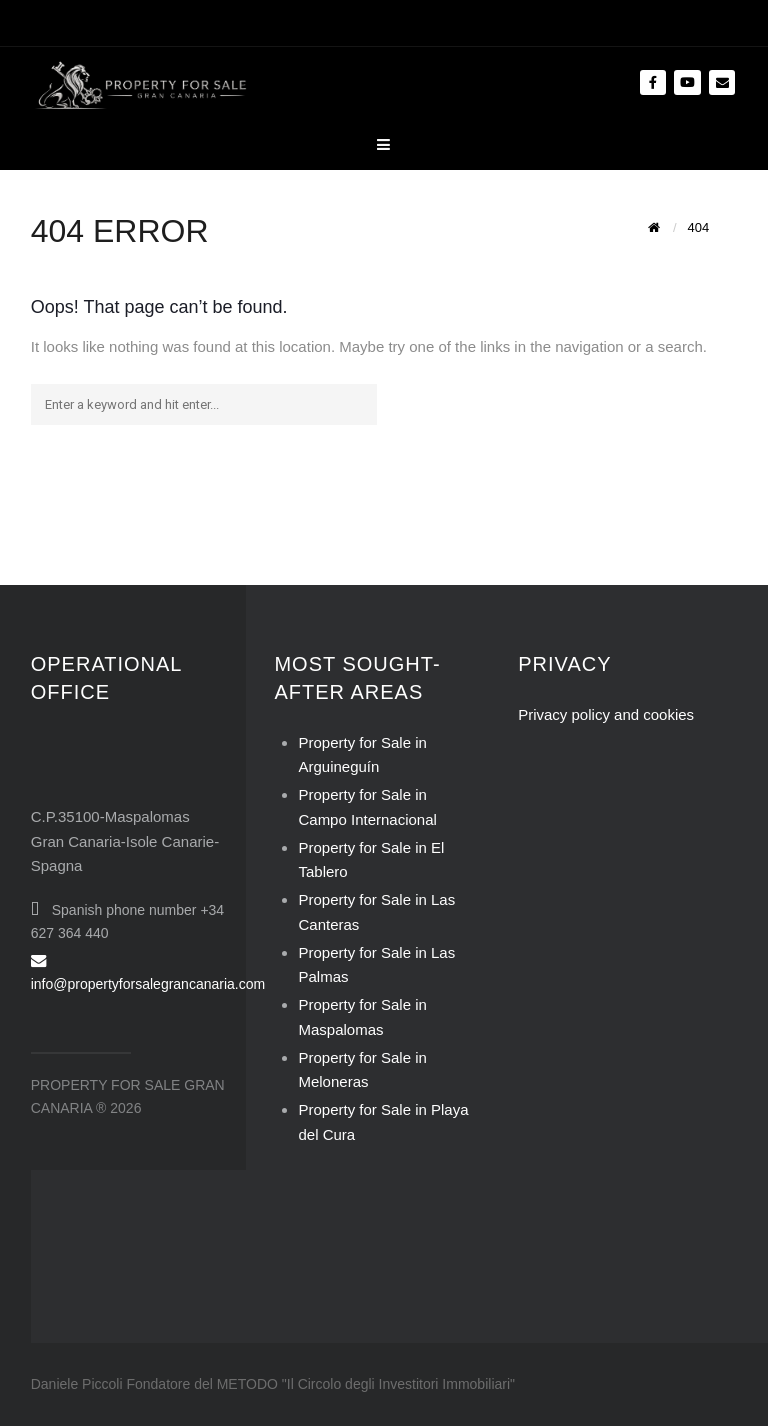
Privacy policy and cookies (606, 714)
